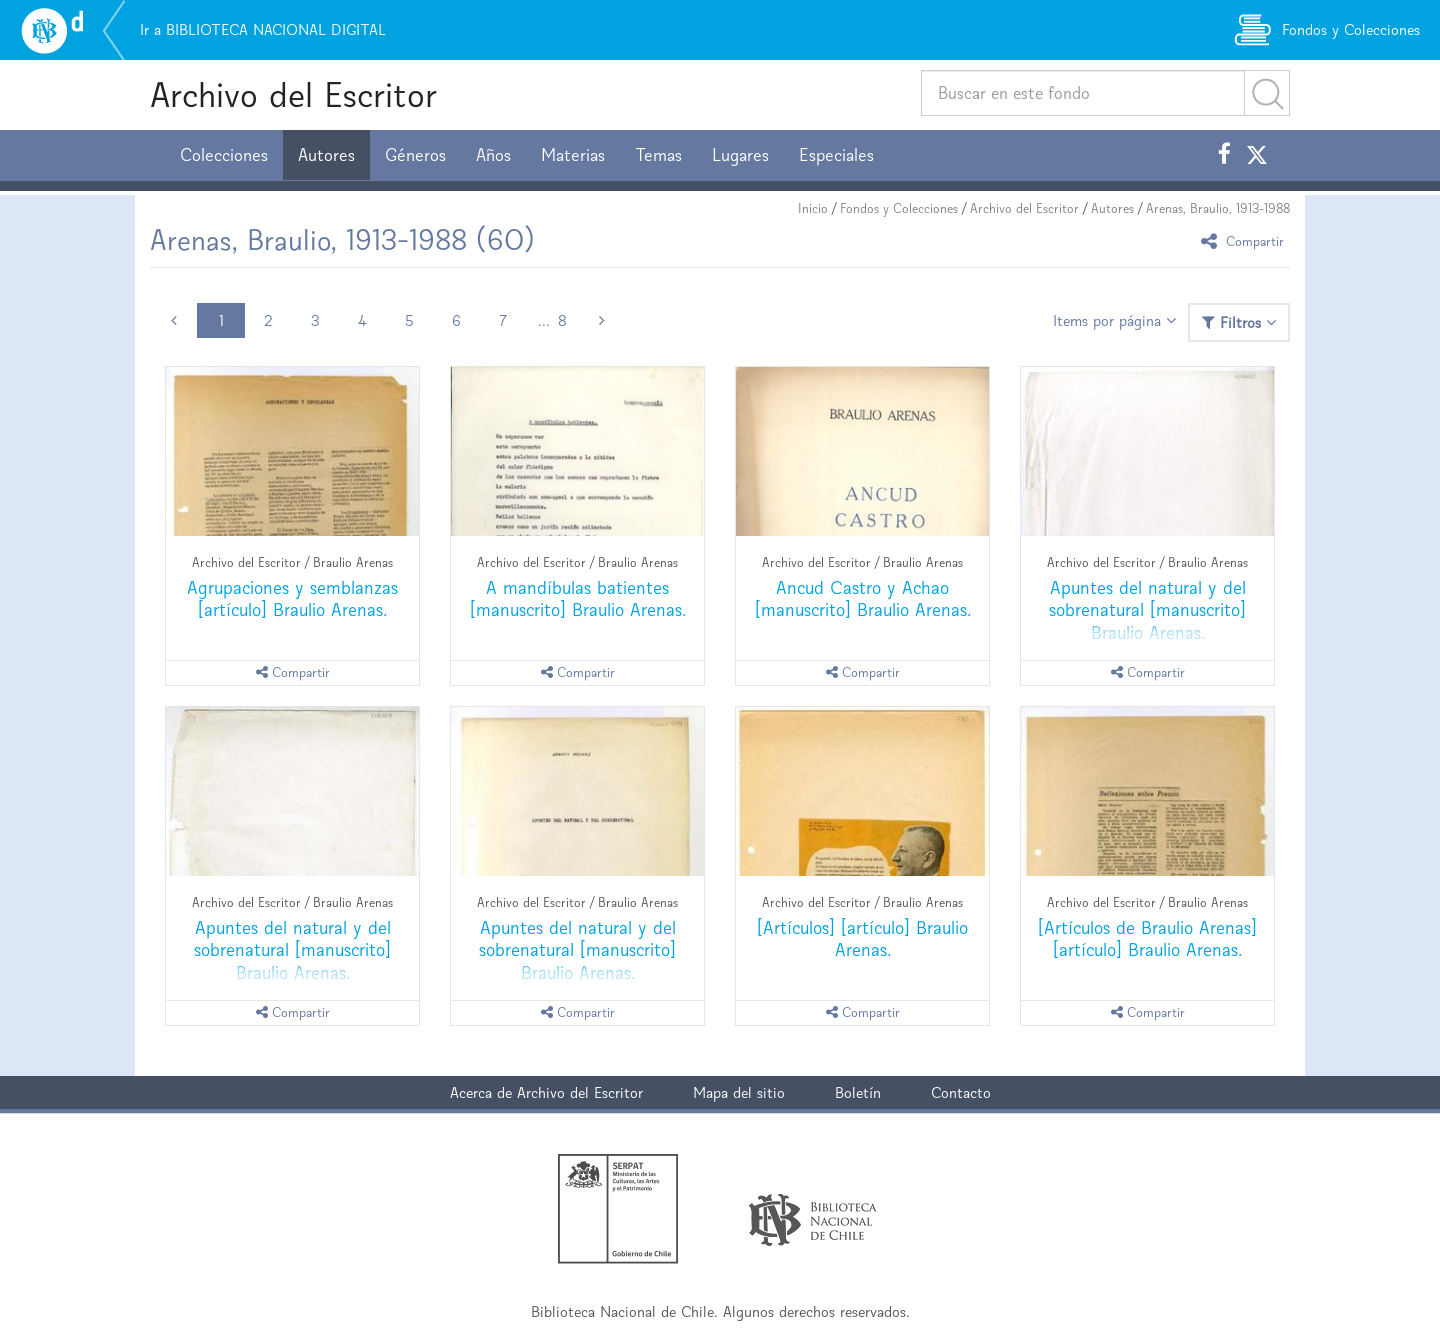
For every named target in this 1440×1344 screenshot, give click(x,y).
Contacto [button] (961, 1092)
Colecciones (224, 155)
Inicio (813, 208)
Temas (658, 155)
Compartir (1245, 240)
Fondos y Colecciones (899, 208)
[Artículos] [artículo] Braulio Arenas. (862, 938)
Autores (326, 155)
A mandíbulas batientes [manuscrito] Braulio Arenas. (578, 598)
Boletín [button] (858, 1092)
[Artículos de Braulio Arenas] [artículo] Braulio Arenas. (1147, 938)
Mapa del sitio (739, 1092)
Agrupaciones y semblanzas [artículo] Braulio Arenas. (292, 598)
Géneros (415, 155)
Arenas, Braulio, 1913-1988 (1218, 208)
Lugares (740, 155)
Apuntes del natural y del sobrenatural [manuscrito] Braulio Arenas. (1147, 609)
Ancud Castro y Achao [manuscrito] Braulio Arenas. (863, 598)
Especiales (836, 155)
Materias (573, 155)
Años (493, 155)
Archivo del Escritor (293, 94)
